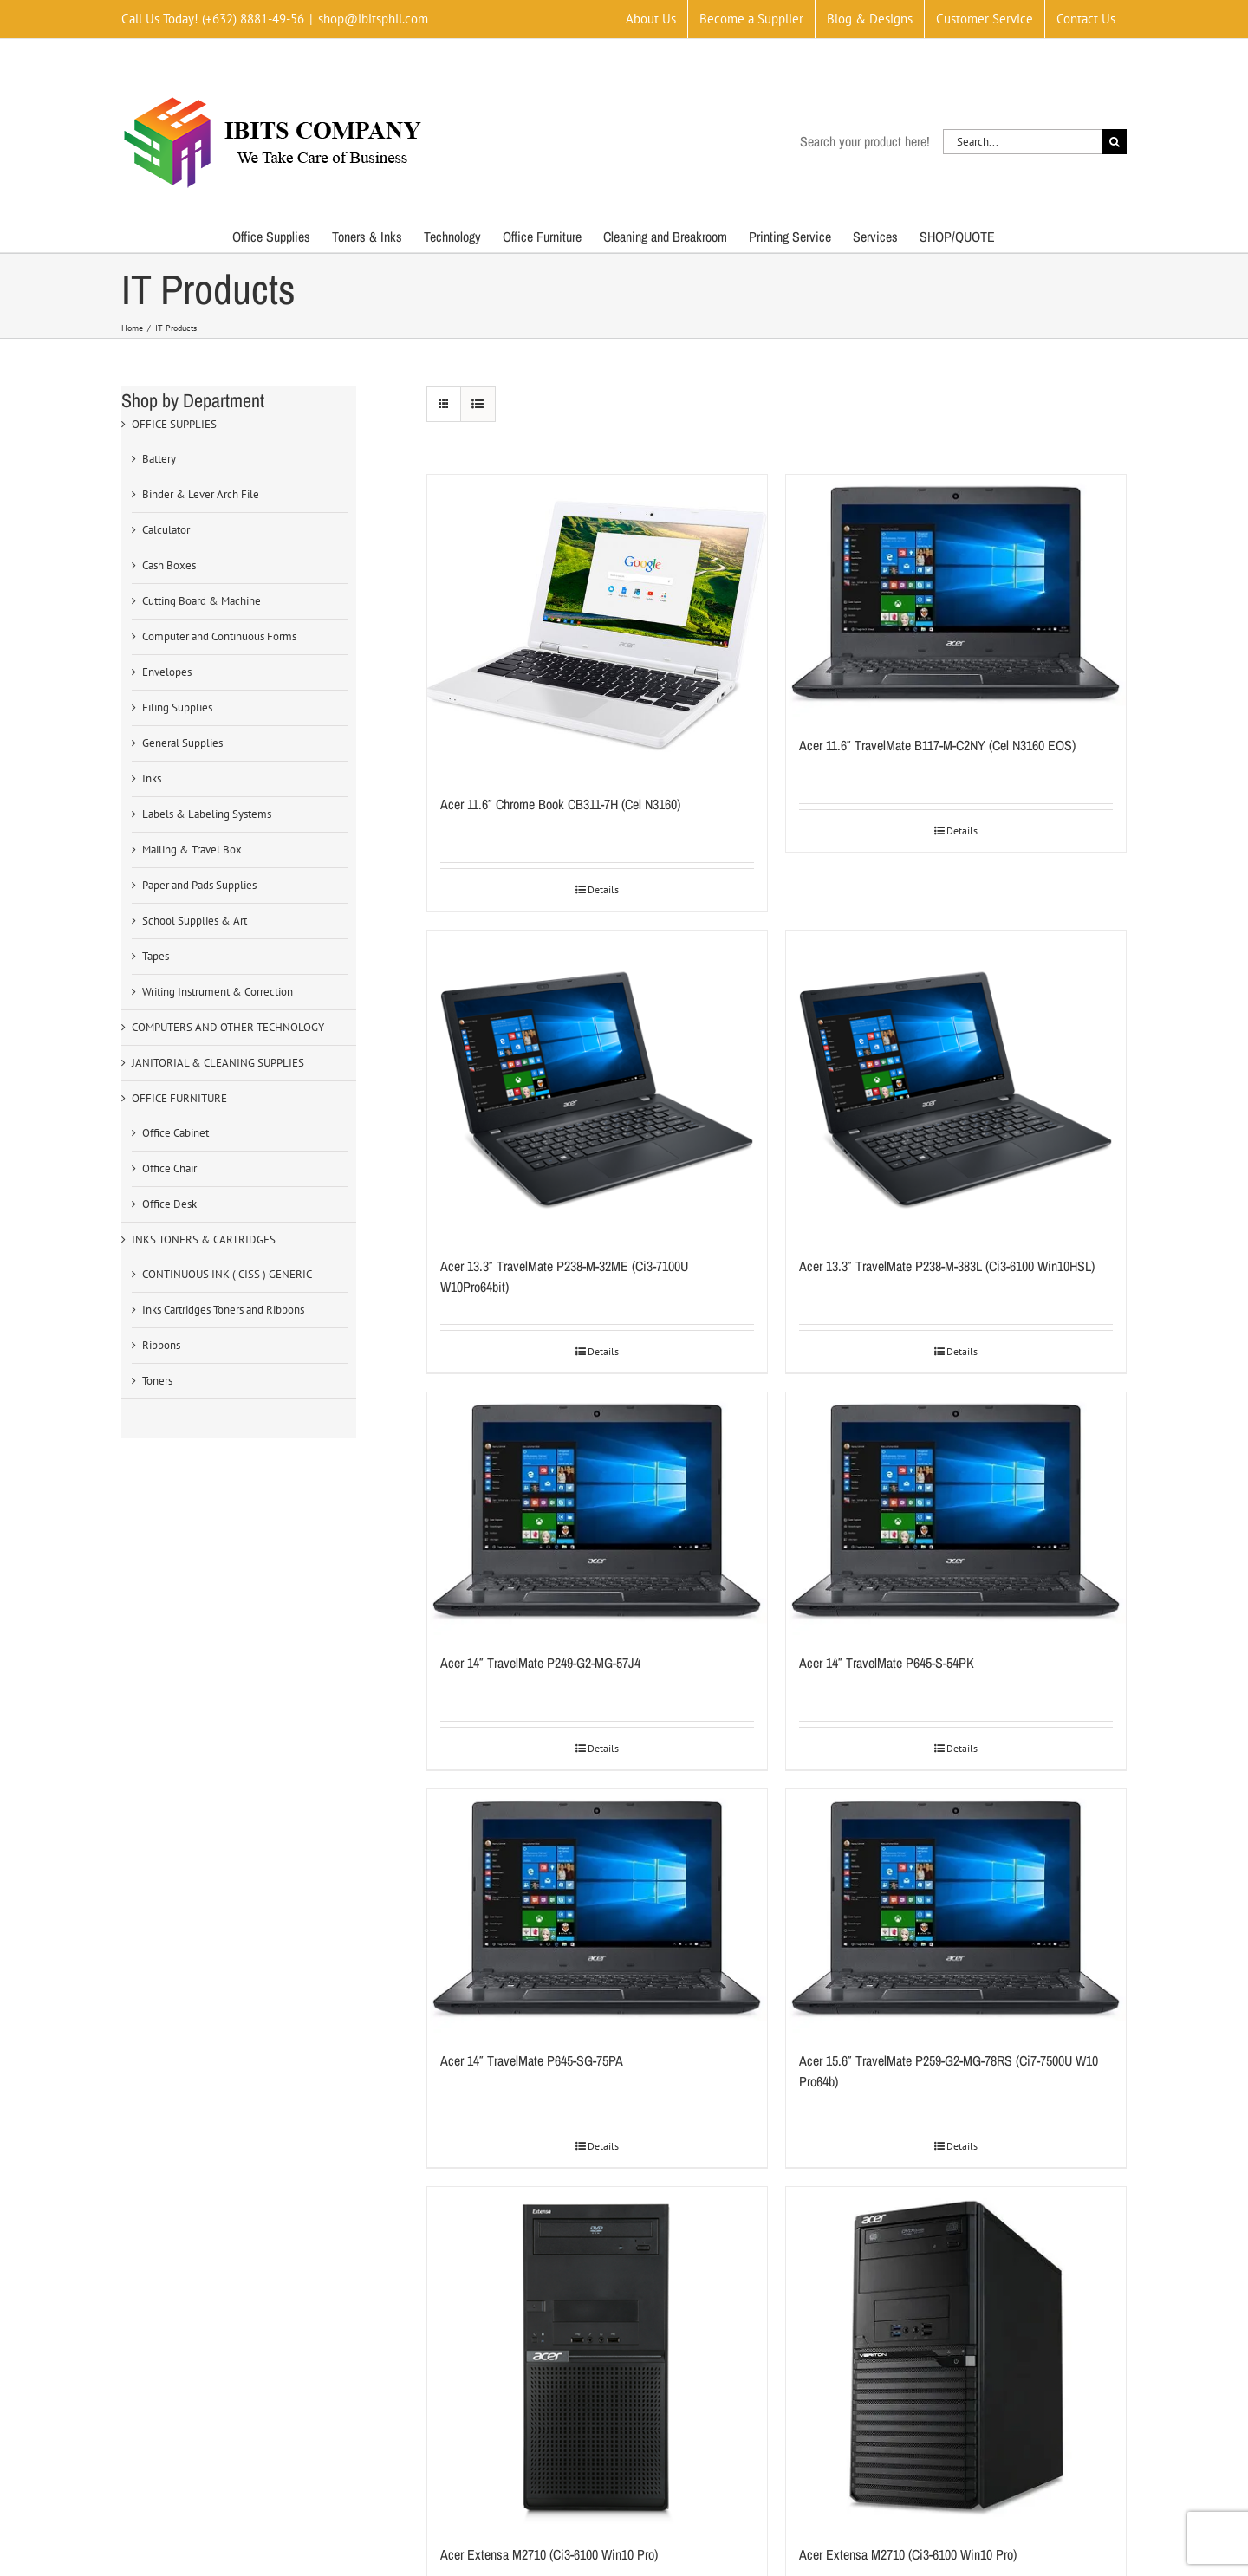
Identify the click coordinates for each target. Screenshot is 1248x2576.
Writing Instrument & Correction (217, 991)
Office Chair (169, 1168)
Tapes (155, 956)
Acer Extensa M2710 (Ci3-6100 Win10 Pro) (549, 2554)
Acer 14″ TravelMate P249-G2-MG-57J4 (540, 1662)
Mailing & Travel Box (192, 849)
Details (603, 889)
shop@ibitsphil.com (373, 18)
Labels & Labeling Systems (206, 814)
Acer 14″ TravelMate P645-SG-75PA (531, 2060)
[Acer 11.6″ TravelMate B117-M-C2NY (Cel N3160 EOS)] (956, 596)
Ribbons (161, 1345)
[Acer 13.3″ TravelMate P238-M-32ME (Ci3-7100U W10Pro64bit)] (597, 1084)
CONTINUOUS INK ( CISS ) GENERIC (227, 1274)
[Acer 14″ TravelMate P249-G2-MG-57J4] (597, 1513)
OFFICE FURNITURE (179, 1098)
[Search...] (1022, 141)
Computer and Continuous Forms (219, 636)
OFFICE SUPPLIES (174, 424)
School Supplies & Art (194, 920)
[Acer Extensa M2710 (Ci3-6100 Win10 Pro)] (597, 2357)
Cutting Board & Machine (201, 601)
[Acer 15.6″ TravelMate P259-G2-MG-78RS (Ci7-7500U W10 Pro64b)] (956, 1910)
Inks (151, 778)
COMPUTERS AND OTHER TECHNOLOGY (228, 1027)
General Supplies (182, 743)
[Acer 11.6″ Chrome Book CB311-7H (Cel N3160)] (597, 625)
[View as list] (478, 404)
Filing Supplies (177, 707)
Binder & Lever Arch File (200, 494)
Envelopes (167, 672)
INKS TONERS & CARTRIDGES (204, 1239)
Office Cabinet (175, 1133)
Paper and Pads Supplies (199, 885)
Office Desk (169, 1204)
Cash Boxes (169, 565)
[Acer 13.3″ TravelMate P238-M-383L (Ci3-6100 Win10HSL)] (956, 1084)
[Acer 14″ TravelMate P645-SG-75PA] (597, 1910)
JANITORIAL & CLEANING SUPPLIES (218, 1062)
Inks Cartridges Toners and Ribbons (223, 1309)
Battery (159, 458)
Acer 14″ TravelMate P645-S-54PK (886, 1662)
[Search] (1114, 141)
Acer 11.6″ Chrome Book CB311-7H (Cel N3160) (560, 804)
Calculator (166, 529)
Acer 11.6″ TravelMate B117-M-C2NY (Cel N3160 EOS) (937, 745)
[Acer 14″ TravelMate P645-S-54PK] (956, 1513)
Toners (157, 1380)
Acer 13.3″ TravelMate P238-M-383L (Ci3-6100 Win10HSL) (947, 1265)
